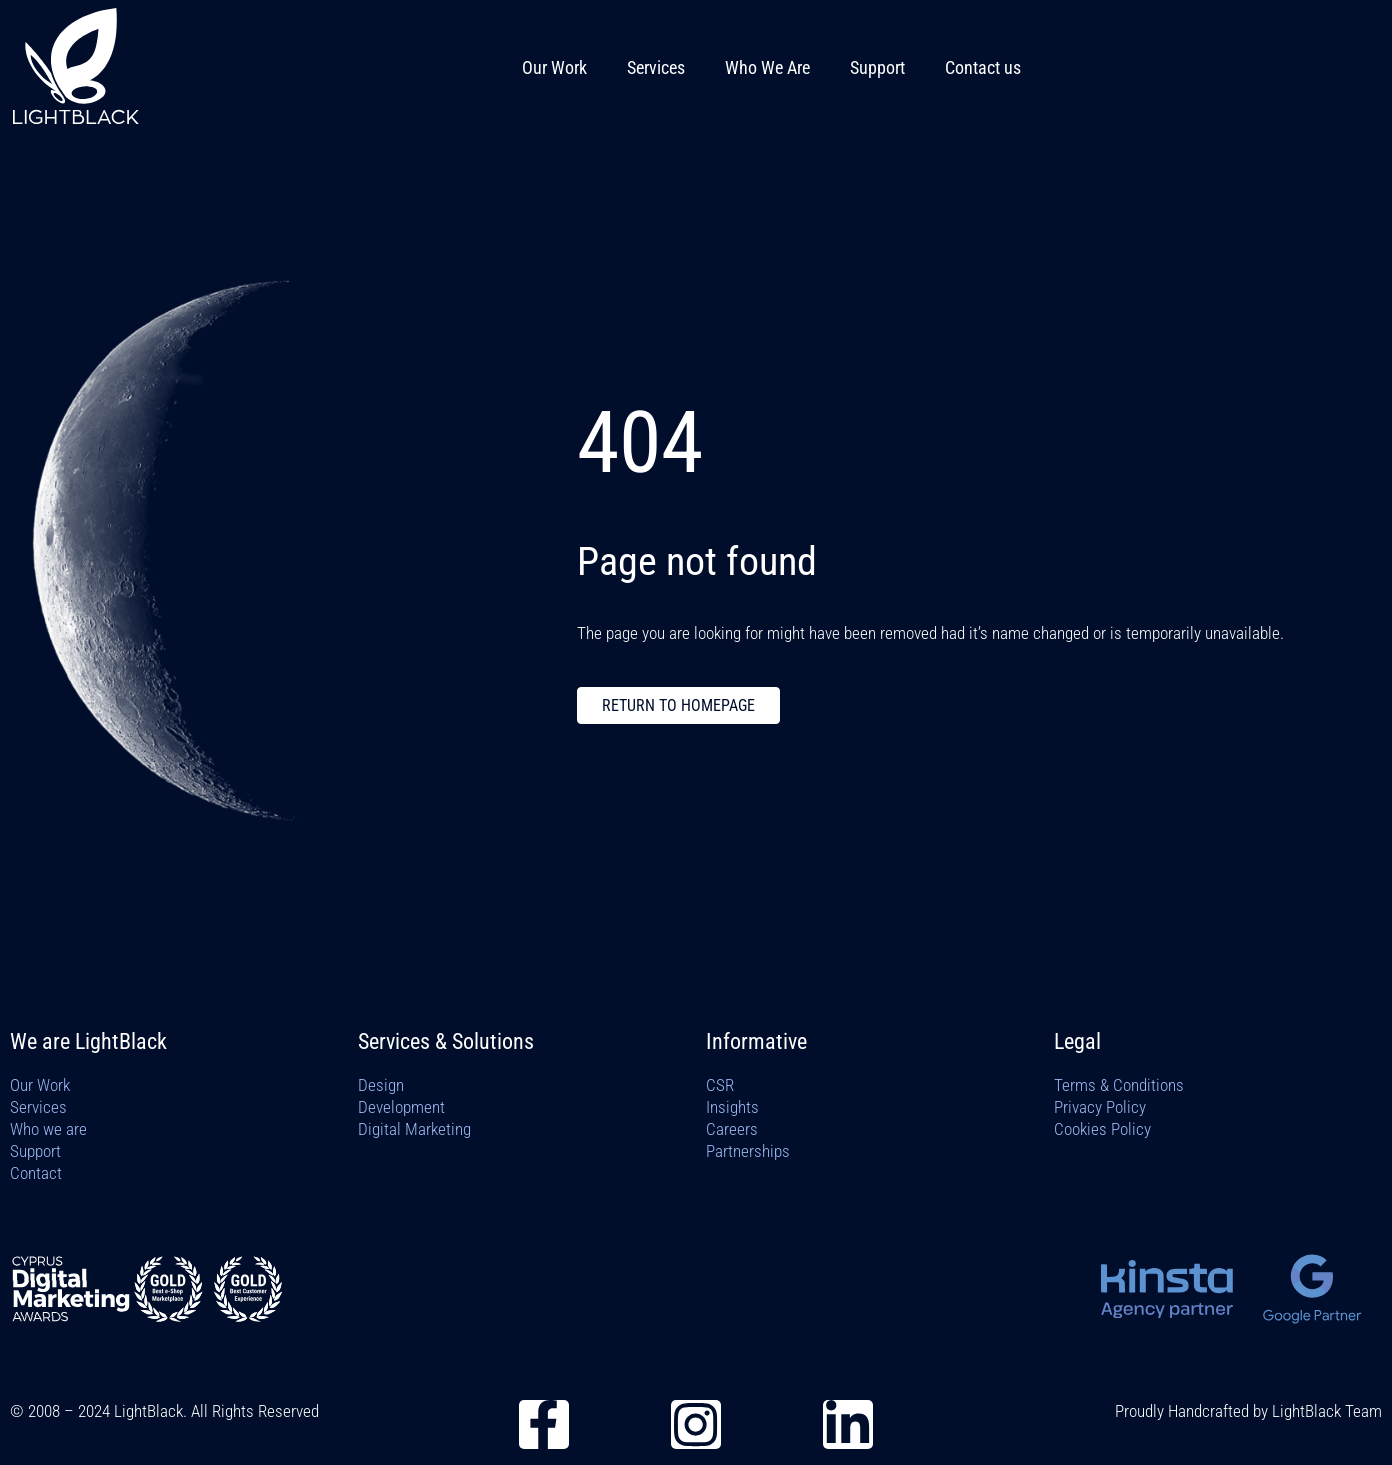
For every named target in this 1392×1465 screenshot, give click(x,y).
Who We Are (767, 67)
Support (877, 67)
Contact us (983, 67)
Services (656, 67)
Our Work (554, 67)
